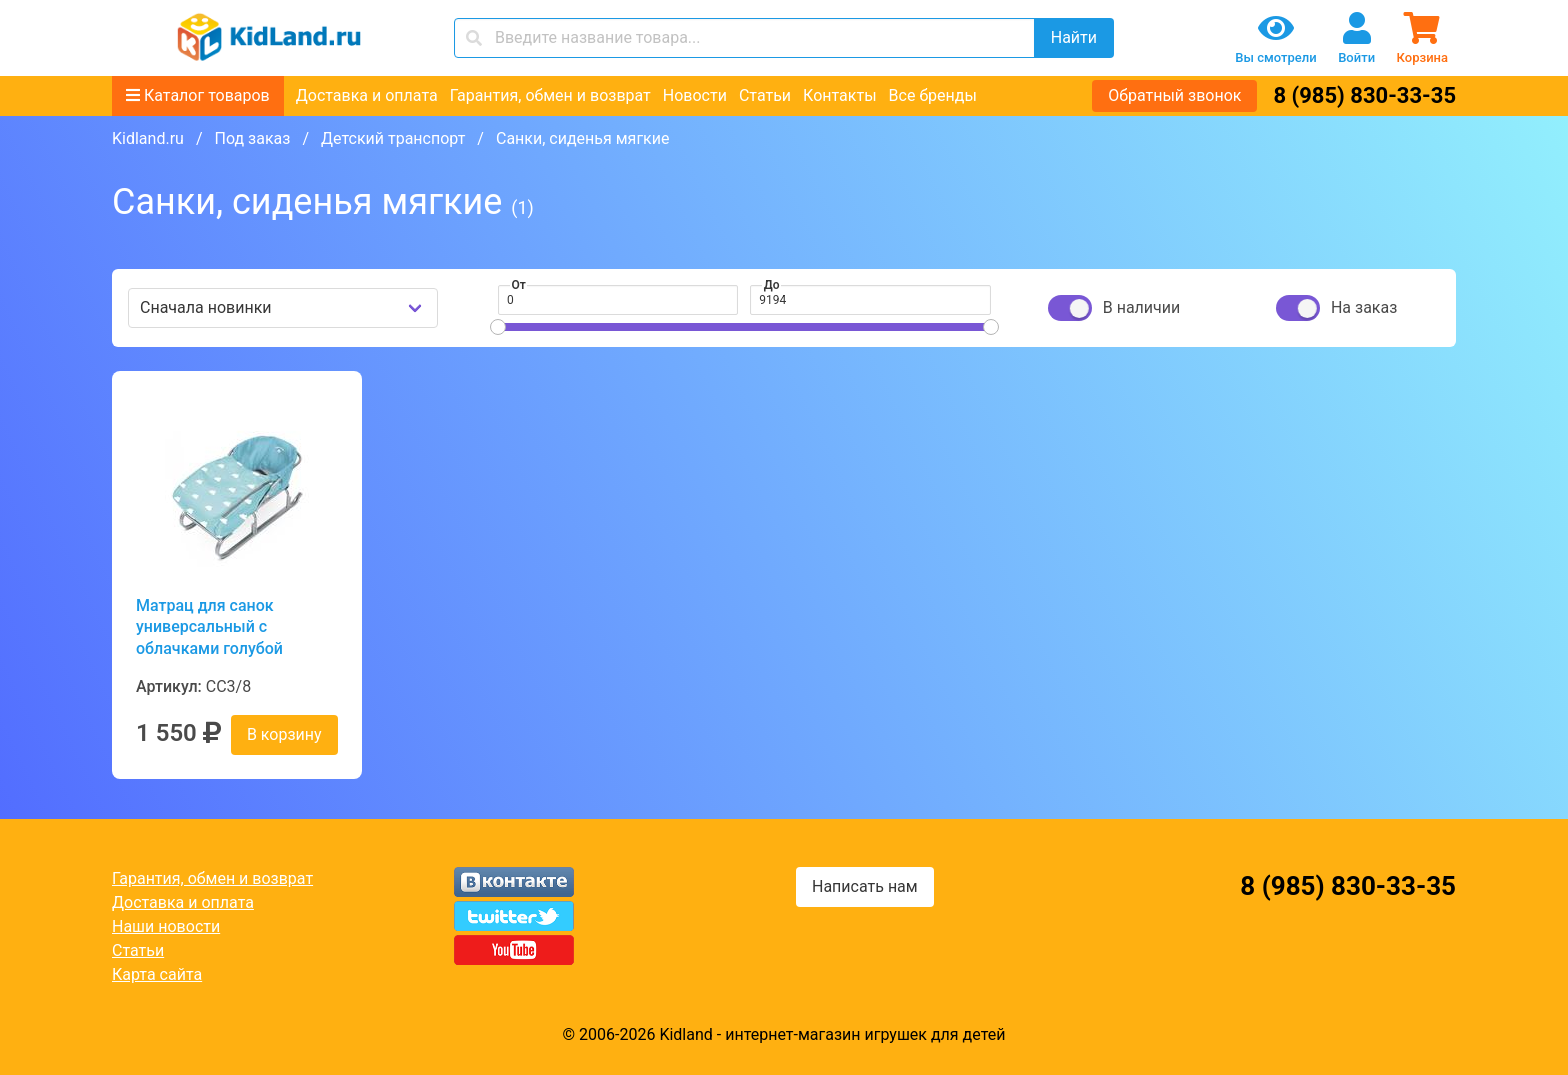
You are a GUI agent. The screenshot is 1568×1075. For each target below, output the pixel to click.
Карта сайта (157, 974)
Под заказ (252, 138)
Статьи (765, 95)
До (772, 285)
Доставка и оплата (367, 95)
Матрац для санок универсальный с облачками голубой (209, 627)
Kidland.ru (148, 138)
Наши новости (166, 926)
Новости (695, 95)
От (519, 285)
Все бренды (933, 95)
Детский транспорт (393, 138)
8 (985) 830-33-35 (1364, 95)
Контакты (839, 95)
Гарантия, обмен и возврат (550, 95)
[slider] (498, 327)
